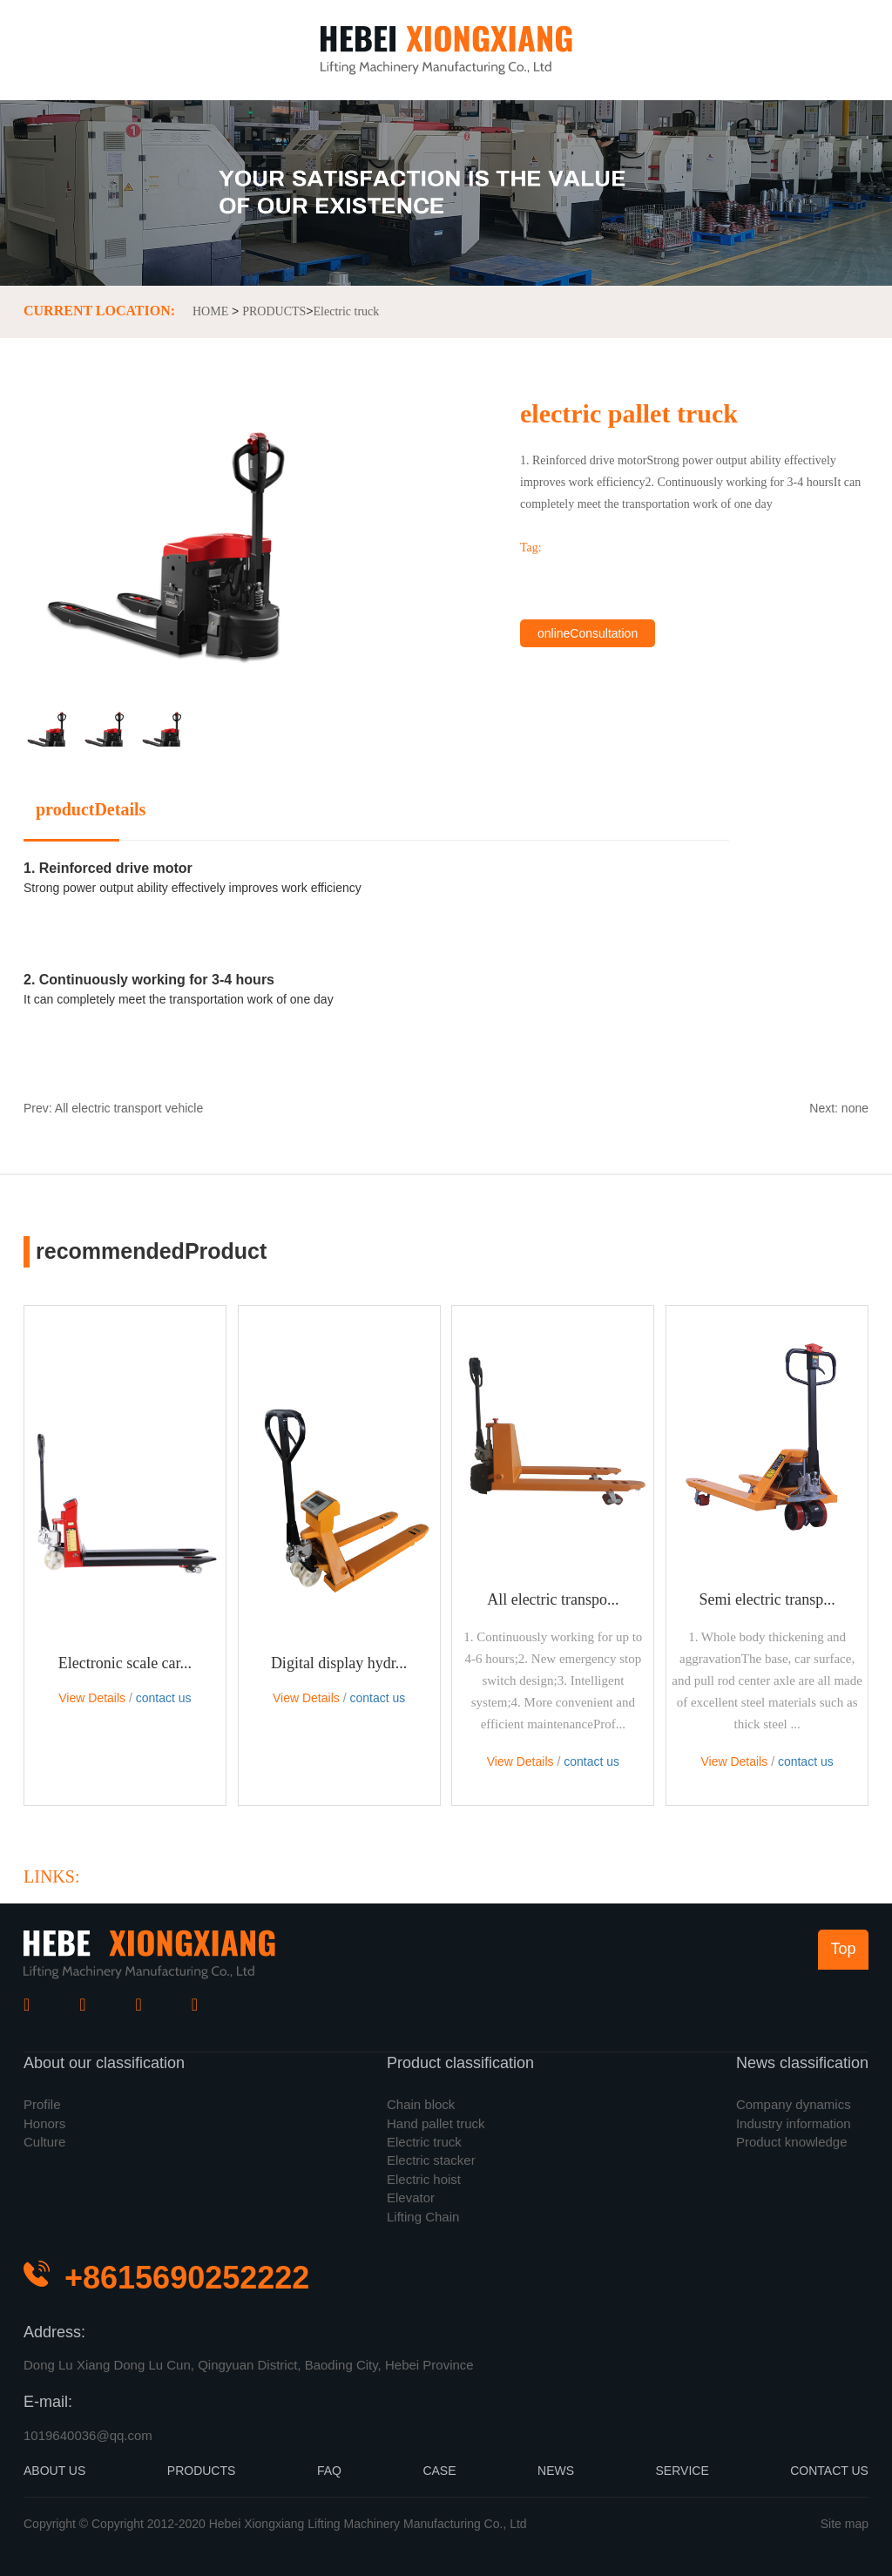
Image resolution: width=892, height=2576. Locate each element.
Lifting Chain (423, 2216)
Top (842, 1948)
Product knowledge (792, 2141)
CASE (439, 2471)
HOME (210, 311)
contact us (164, 1698)
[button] (302, 567)
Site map (844, 2524)
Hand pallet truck (436, 2123)
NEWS (555, 2471)
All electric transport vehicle (129, 1108)
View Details (91, 1698)
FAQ (329, 2471)
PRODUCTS (274, 311)
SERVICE (682, 2471)
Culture (44, 2141)
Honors (44, 2123)
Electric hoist (424, 2179)
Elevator (411, 2197)
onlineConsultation (587, 633)
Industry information (793, 2123)
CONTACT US (829, 2471)
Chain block (421, 2104)
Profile (42, 2104)
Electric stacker (431, 2160)
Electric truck (347, 311)
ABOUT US (54, 2471)
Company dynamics (793, 2104)
